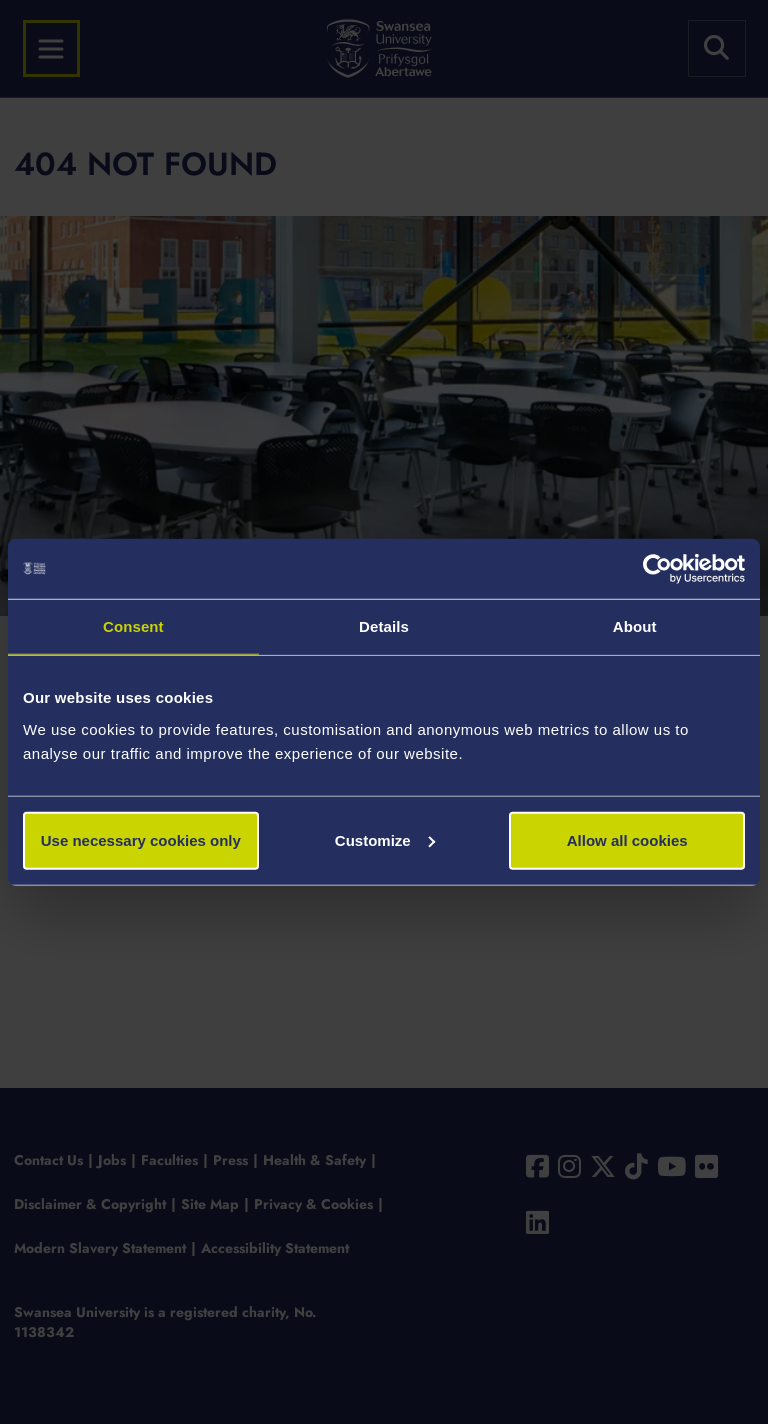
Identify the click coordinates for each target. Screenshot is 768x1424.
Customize (385, 839)
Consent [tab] (133, 626)
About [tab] (635, 626)
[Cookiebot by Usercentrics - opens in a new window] (657, 569)
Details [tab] (384, 626)
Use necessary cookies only (141, 839)
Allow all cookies (627, 839)
